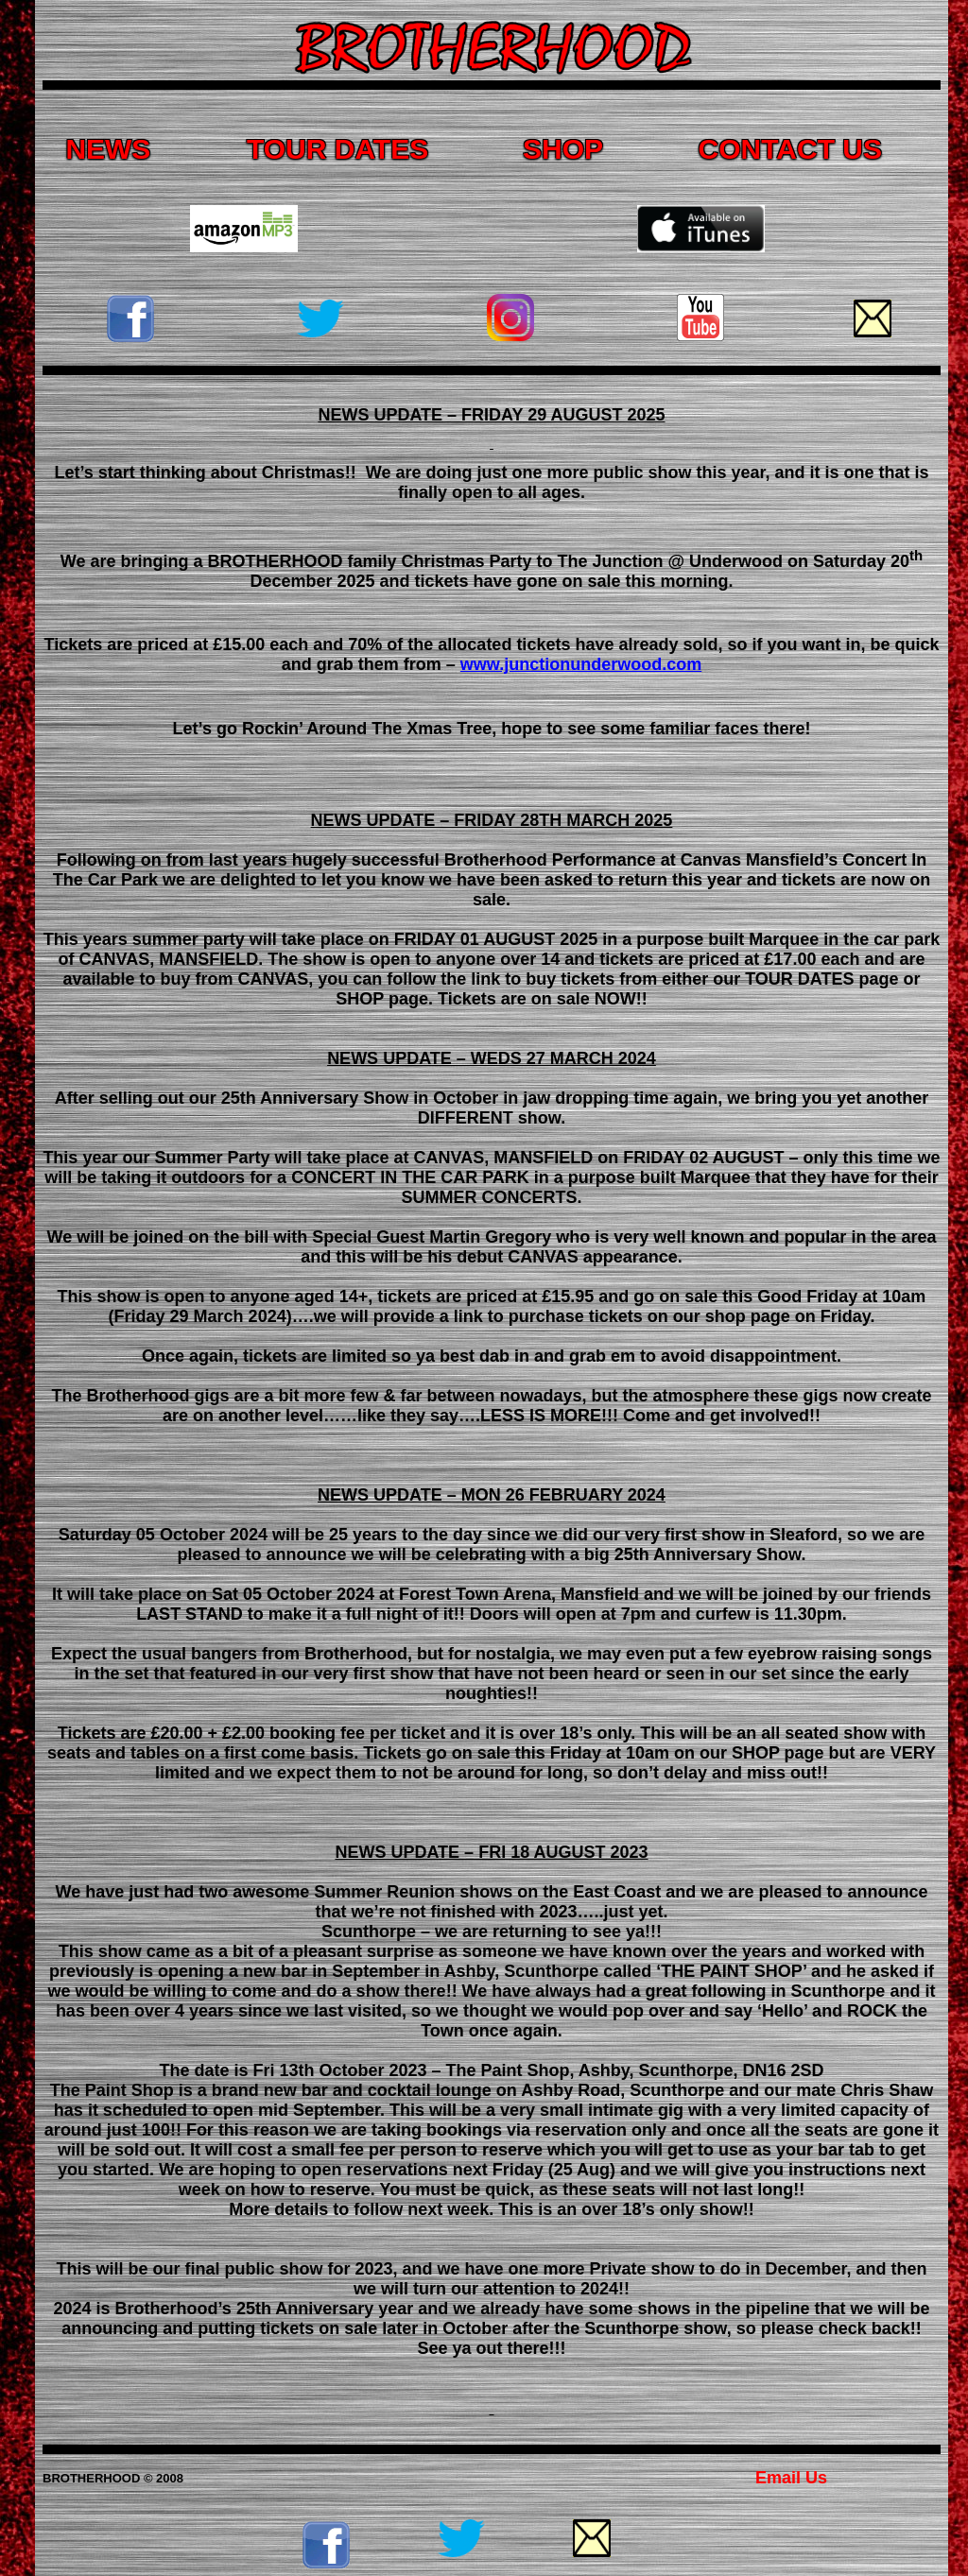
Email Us (791, 2477)
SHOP (563, 148)
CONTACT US (790, 148)
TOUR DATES (337, 148)
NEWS (107, 148)
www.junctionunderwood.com (580, 664)
